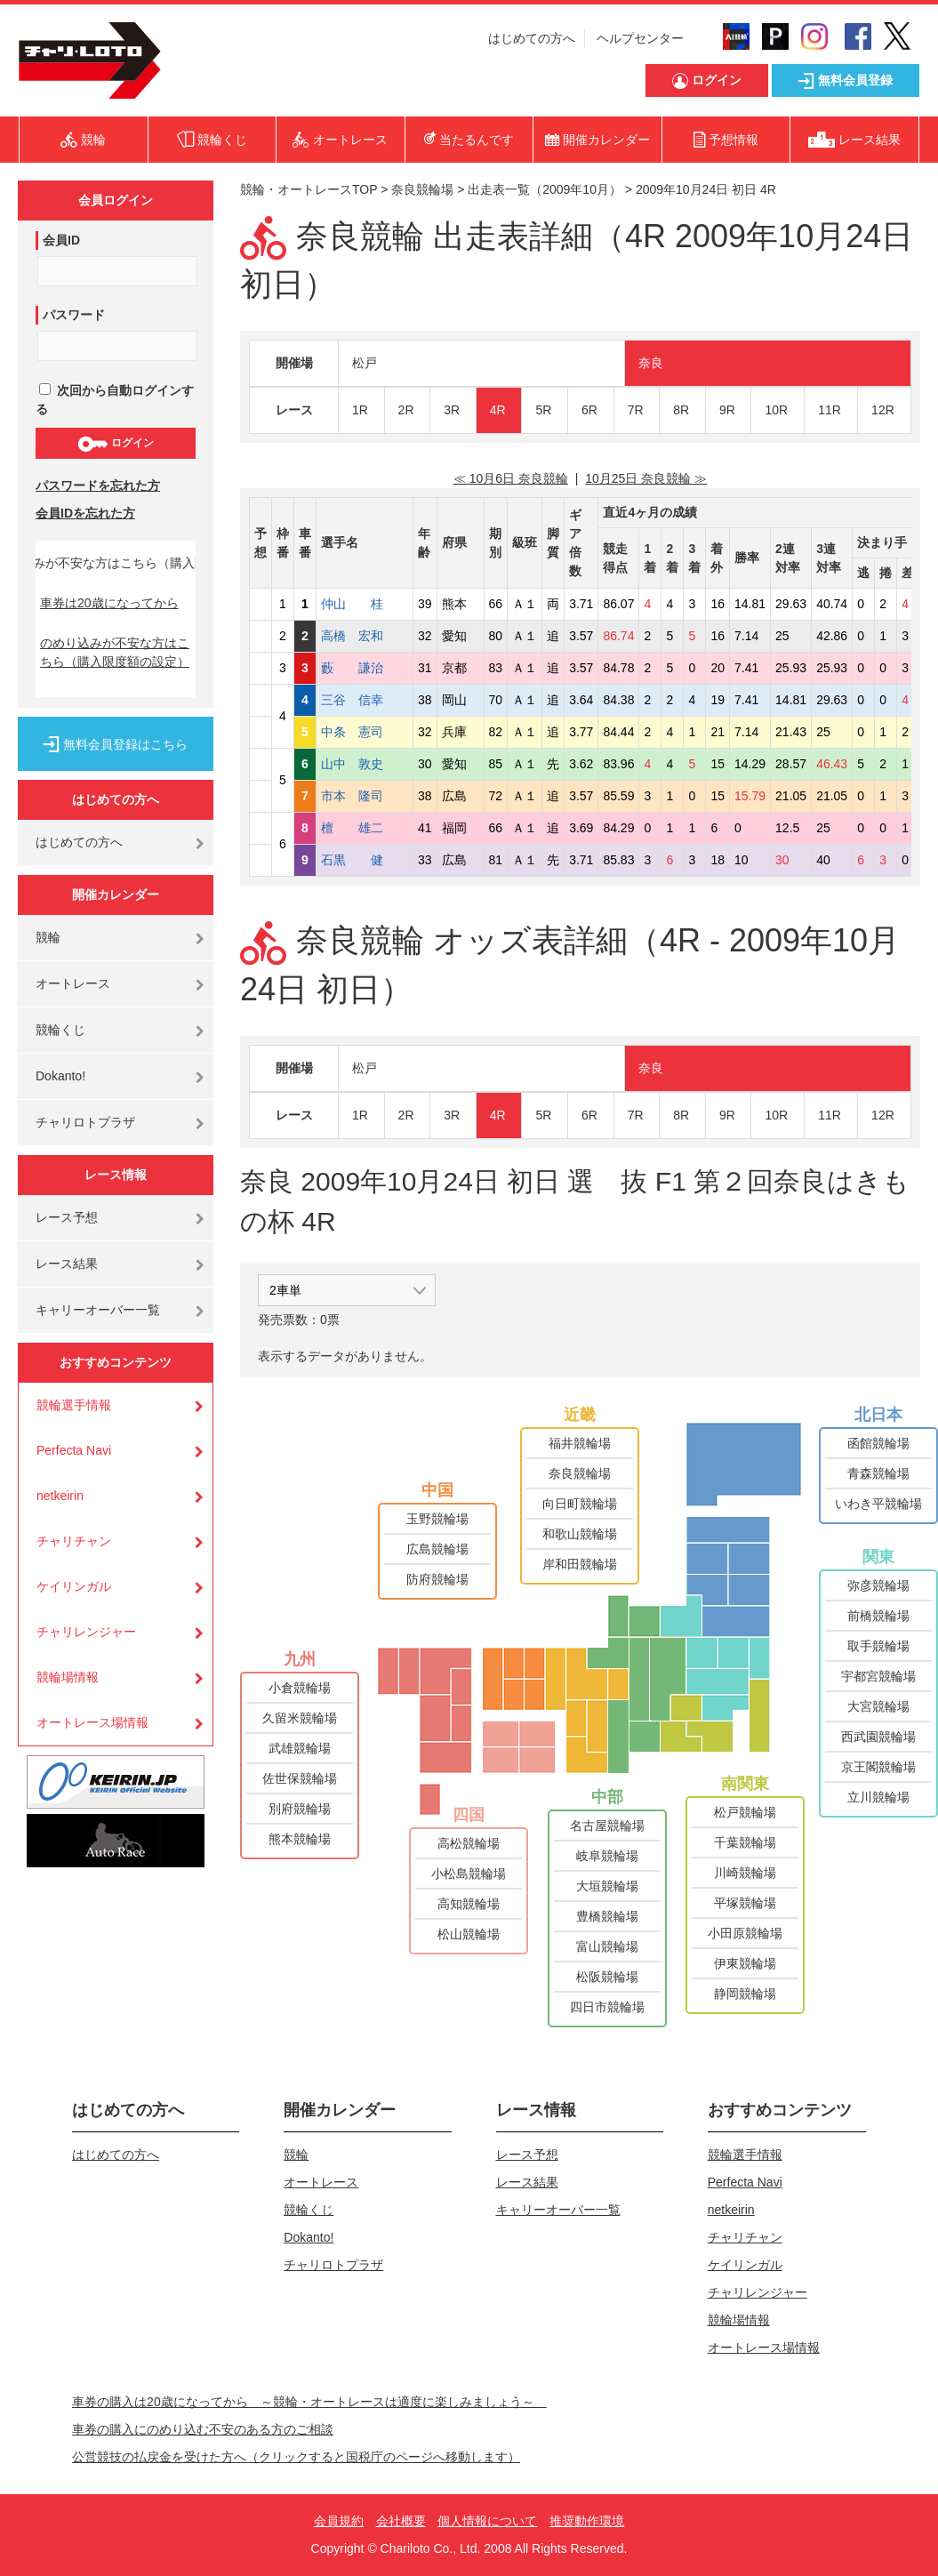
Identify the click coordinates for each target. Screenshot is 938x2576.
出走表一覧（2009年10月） (544, 189)
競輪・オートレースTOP (308, 189)
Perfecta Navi (73, 1450)
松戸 (364, 363)
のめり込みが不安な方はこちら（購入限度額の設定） (114, 652)
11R (829, 410)
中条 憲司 (364, 732)
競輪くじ (60, 1030)
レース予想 (67, 1217)
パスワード (74, 315)
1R (360, 410)
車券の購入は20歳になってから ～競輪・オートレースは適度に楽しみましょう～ (309, 2402)
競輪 (48, 937)
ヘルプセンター (640, 38)
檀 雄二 (364, 828)
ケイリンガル (73, 1586)
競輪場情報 (67, 1677)
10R (776, 410)
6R (589, 410)
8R (681, 410)
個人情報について (487, 2521)
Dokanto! (60, 1076)
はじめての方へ (531, 38)
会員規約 (339, 2521)
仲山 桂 (364, 604)
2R (406, 410)
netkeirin (60, 1496)
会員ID (61, 240)
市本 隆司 (364, 796)
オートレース (73, 983)
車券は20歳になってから (109, 603)
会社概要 (401, 2521)
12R (882, 410)
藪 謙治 (364, 668)
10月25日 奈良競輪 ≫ (646, 478)
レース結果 (67, 1263)
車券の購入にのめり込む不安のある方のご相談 (202, 2429)
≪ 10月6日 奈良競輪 (510, 478)
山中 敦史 (364, 764)
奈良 (650, 363)
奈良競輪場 (422, 189)
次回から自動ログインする (115, 399)
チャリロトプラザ (85, 1122)
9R (727, 410)
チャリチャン (73, 1541)
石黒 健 (364, 860)
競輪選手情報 (73, 1405)
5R (543, 410)
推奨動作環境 (586, 2521)
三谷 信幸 (364, 700)
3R (452, 410)
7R (636, 410)
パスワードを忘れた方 (98, 485)
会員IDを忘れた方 (85, 513)
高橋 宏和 (364, 636)
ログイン (115, 444)
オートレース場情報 (92, 1722)
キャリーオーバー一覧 (98, 1310)
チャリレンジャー (86, 1632)
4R (498, 410)
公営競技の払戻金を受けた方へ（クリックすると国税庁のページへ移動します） (296, 2457)
